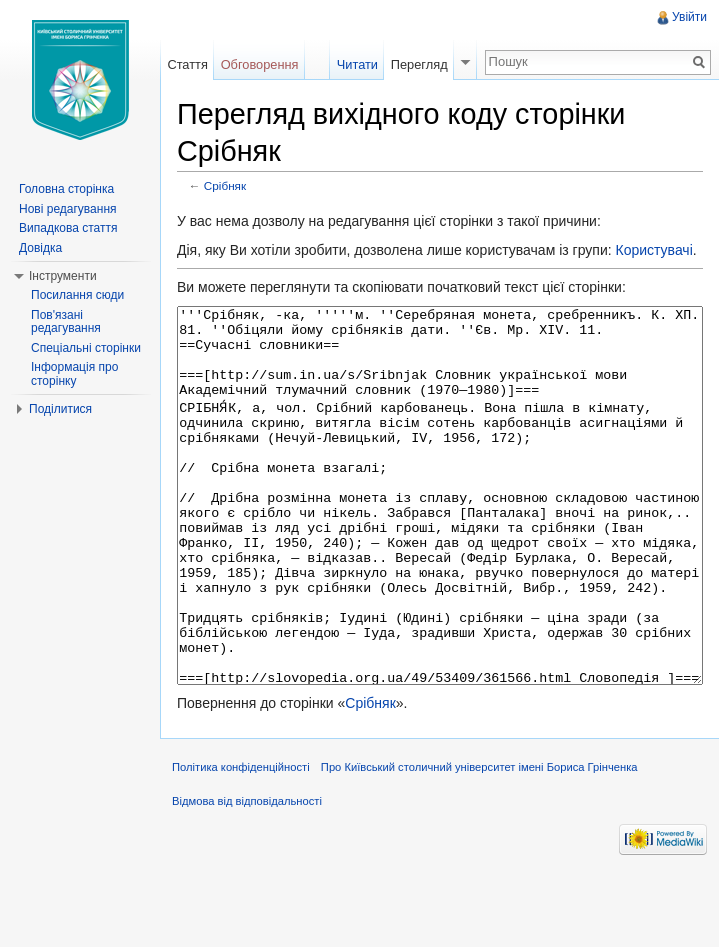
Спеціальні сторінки (86, 348)
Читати (357, 64)
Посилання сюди (77, 295)
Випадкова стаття (68, 228)
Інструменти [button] (63, 276)
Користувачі (653, 250)
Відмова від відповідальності (247, 876)
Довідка (40, 248)
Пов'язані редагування (66, 322)
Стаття (187, 64)
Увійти (689, 17)
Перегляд (419, 64)
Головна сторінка (66, 189)
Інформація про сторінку (74, 374)
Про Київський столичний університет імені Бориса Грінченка (479, 842)
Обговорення (260, 64)
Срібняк (225, 185)
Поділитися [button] (60, 409)
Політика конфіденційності (241, 842)
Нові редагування (68, 209)
